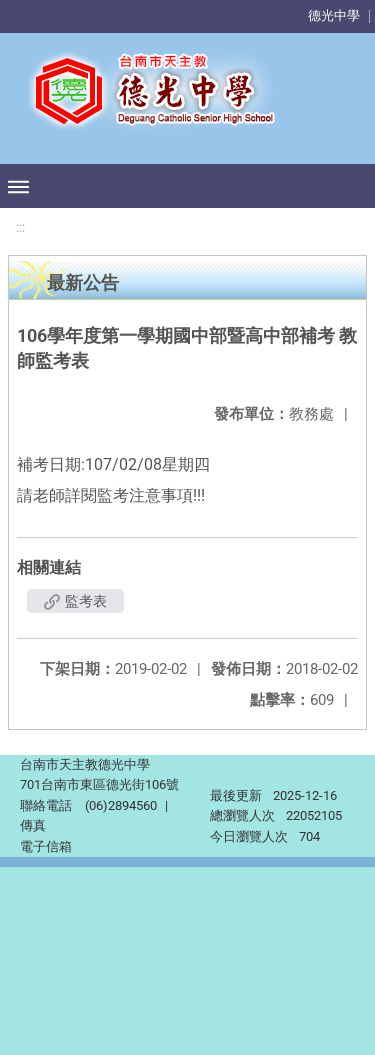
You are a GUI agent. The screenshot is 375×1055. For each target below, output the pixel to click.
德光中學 (334, 15)
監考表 (75, 601)
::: (20, 227)
